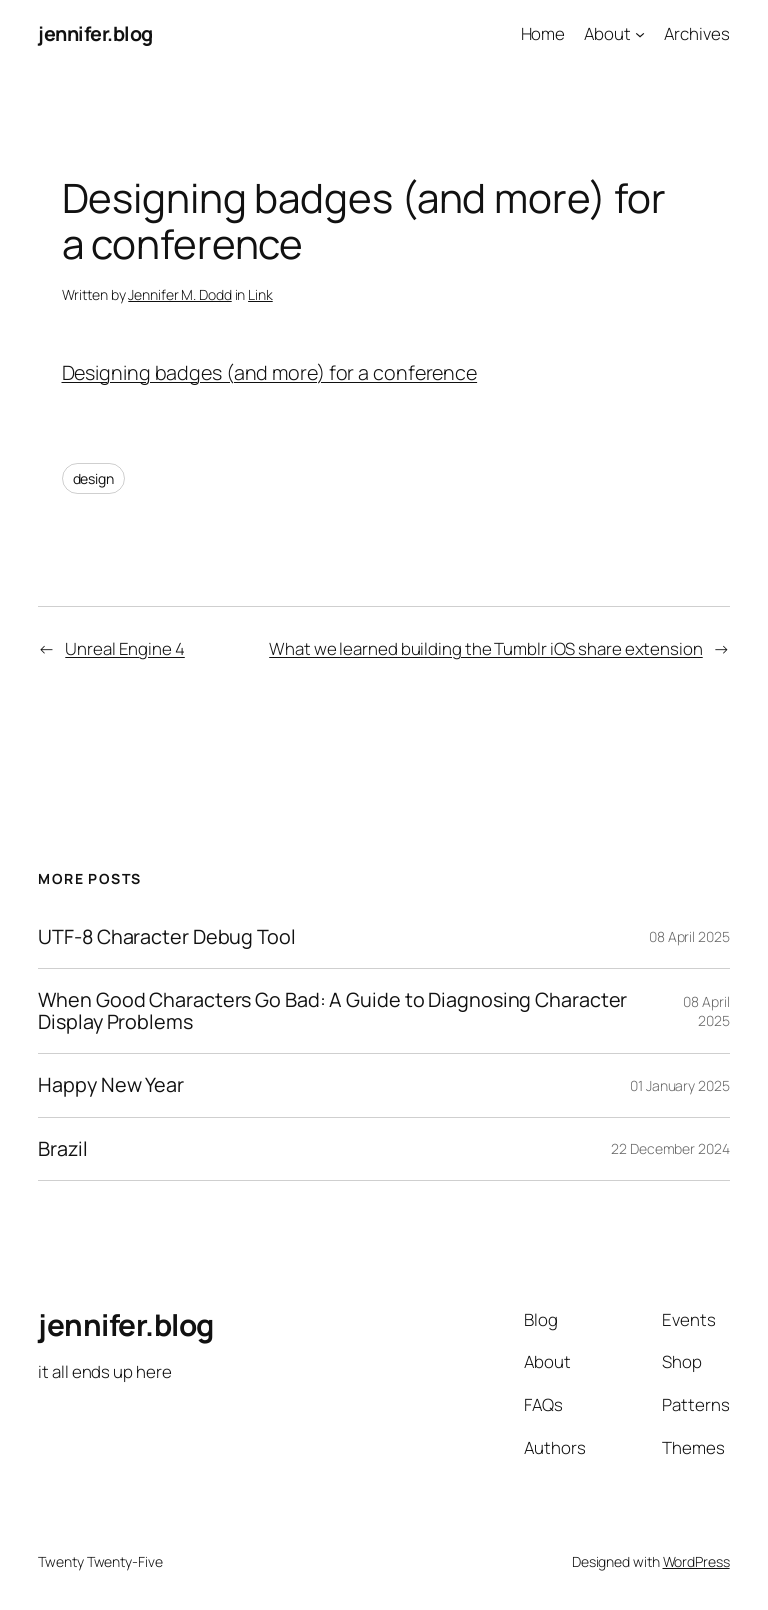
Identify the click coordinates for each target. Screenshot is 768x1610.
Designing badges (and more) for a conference (270, 372)
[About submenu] (640, 34)
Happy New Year (111, 1085)
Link (260, 294)
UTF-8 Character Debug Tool (166, 937)
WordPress (696, 1561)
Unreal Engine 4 (125, 648)
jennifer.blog (95, 33)
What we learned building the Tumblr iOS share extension (486, 648)
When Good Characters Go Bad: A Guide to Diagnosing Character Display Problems (332, 1011)
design (93, 478)
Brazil (62, 1149)
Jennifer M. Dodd (179, 294)
